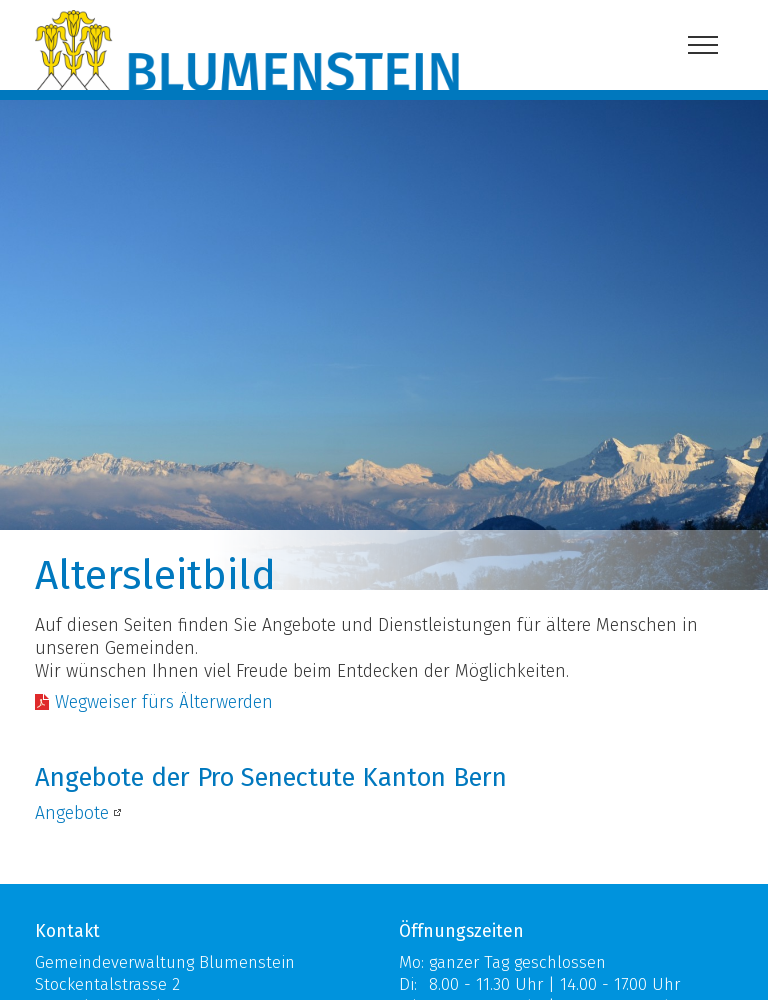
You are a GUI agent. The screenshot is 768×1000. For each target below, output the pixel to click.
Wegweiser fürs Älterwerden (164, 702)
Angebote (72, 813)
